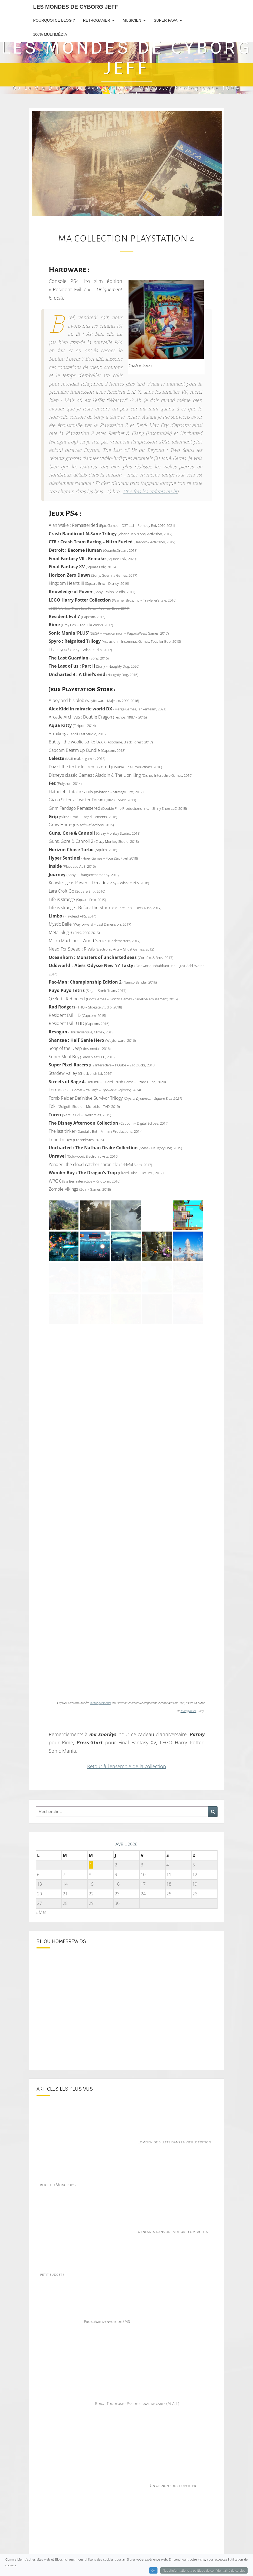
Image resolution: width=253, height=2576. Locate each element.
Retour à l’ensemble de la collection (126, 1766)
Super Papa (165, 20)
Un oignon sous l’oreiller (173, 2485)
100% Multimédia (50, 34)
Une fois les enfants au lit (150, 492)
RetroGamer (96, 20)
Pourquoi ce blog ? (54, 20)
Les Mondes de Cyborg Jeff (75, 7)
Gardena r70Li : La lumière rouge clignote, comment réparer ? (150, 2567)
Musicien (132, 20)
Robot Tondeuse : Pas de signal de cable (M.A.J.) (137, 2403)
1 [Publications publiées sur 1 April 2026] (91, 1865)
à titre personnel (100, 1703)
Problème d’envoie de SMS (107, 2321)
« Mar (41, 1912)
